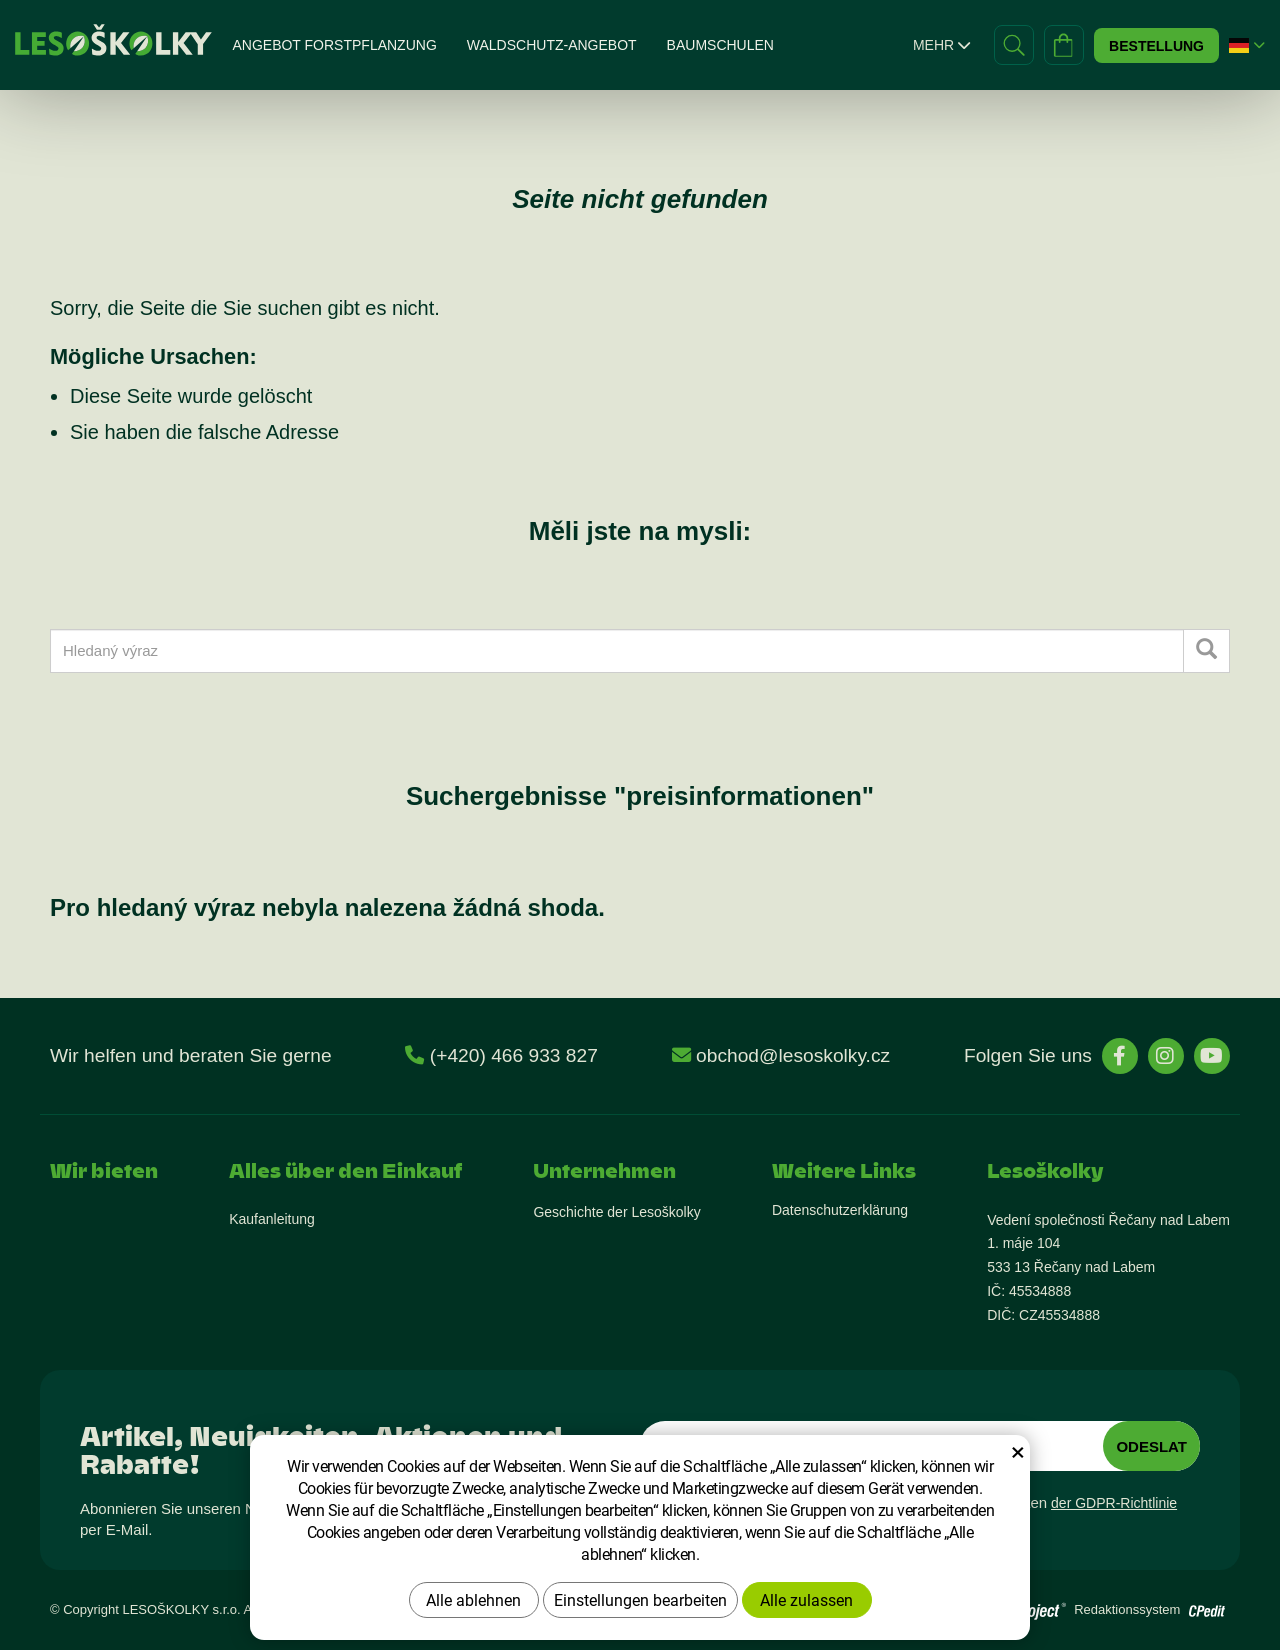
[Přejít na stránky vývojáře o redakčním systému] (1207, 1605)
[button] (1239, 45)
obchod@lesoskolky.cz (793, 1055)
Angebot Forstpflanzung (334, 45)
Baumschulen (720, 45)
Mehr (941, 45)
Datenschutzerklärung (840, 1210)
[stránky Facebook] (1120, 1056)
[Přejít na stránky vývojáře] (1009, 1610)
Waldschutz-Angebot (552, 45)
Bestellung (1156, 46)
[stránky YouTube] (1212, 1056)
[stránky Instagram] (1166, 1056)
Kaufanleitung (272, 1219)
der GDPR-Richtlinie (1114, 1503)
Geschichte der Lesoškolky (616, 1212)
